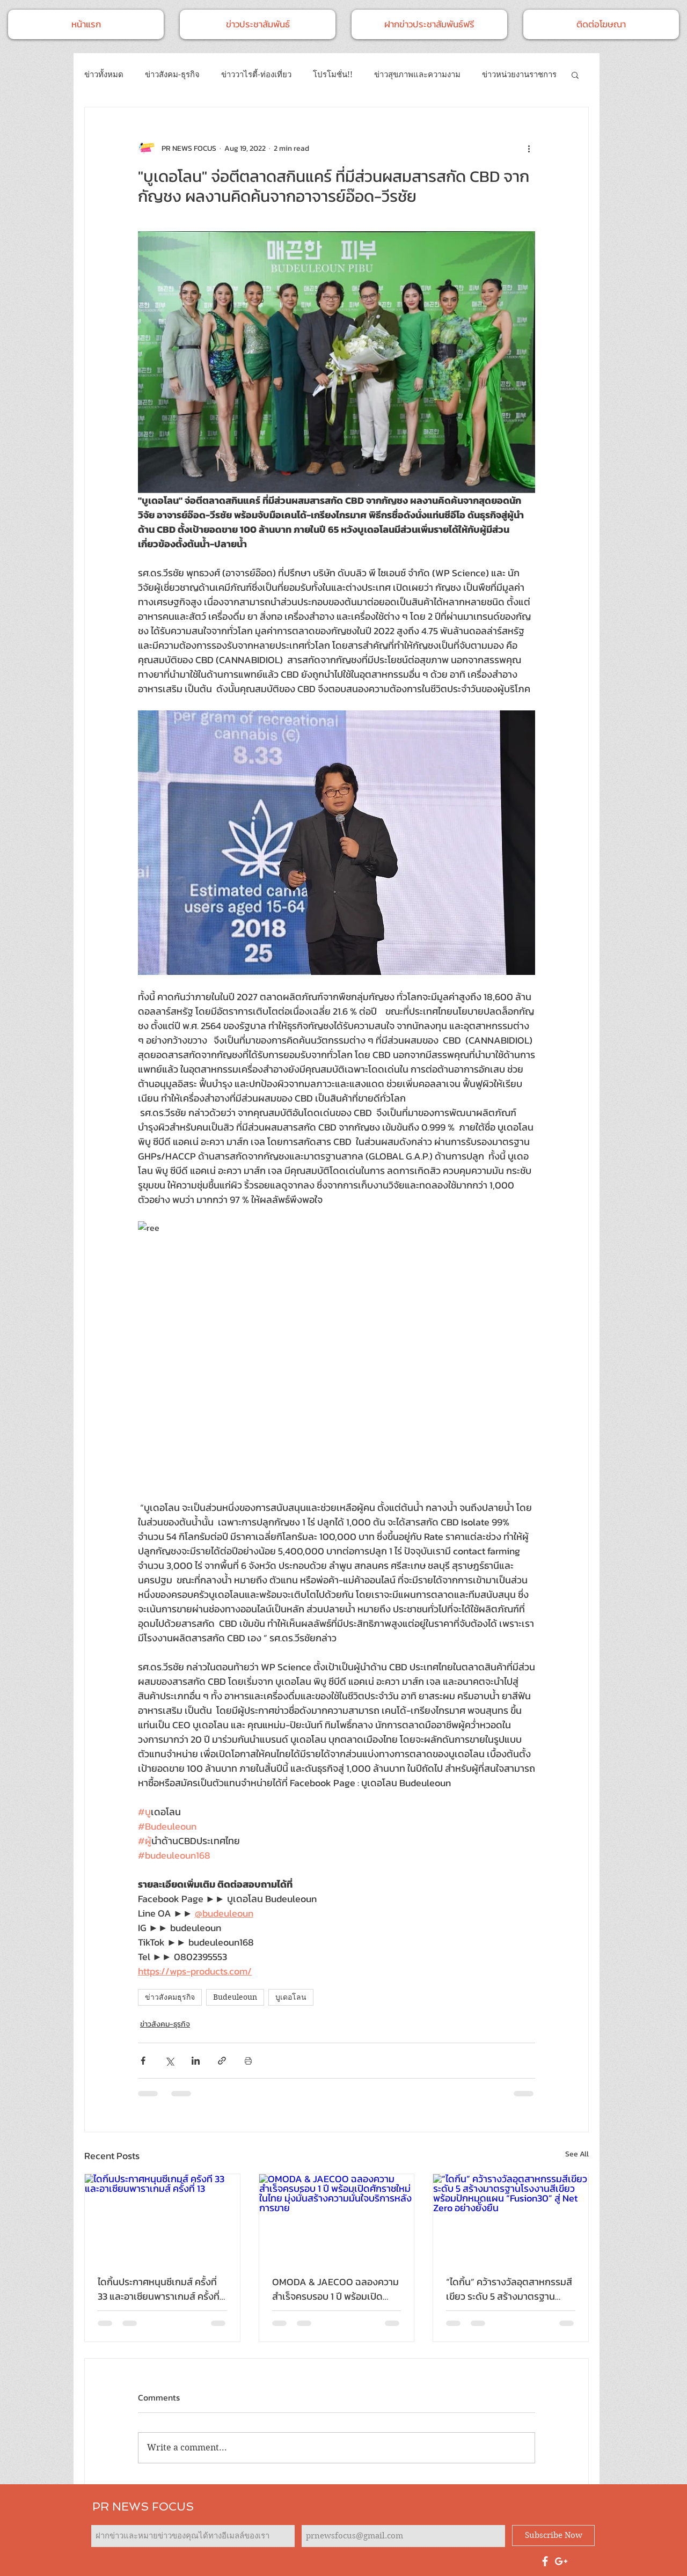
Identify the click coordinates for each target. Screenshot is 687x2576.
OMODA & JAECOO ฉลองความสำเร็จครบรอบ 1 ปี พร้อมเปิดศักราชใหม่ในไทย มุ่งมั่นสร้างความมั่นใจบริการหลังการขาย (335, 2288)
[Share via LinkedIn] (196, 2061)
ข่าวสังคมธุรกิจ (170, 1997)
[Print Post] (248, 2061)
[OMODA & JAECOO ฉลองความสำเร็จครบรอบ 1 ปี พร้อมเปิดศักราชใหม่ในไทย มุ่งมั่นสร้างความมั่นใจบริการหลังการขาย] (336, 2217)
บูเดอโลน (290, 1997)
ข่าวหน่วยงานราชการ (519, 74)
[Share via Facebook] (143, 2061)
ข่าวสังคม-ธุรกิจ (172, 74)
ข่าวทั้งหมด (103, 74)
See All (577, 2154)
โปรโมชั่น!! (333, 74)
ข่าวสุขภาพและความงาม (417, 74)
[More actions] (528, 148)
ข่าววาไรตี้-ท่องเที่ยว (256, 74)
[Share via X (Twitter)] (169, 2061)
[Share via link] (222, 2061)
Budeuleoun (235, 1997)
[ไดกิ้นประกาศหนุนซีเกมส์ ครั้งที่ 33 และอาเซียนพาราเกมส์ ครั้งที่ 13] (162, 2217)
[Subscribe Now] (553, 2535)
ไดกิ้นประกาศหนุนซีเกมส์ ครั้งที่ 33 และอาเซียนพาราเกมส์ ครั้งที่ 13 (159, 2288)
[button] (575, 74)
